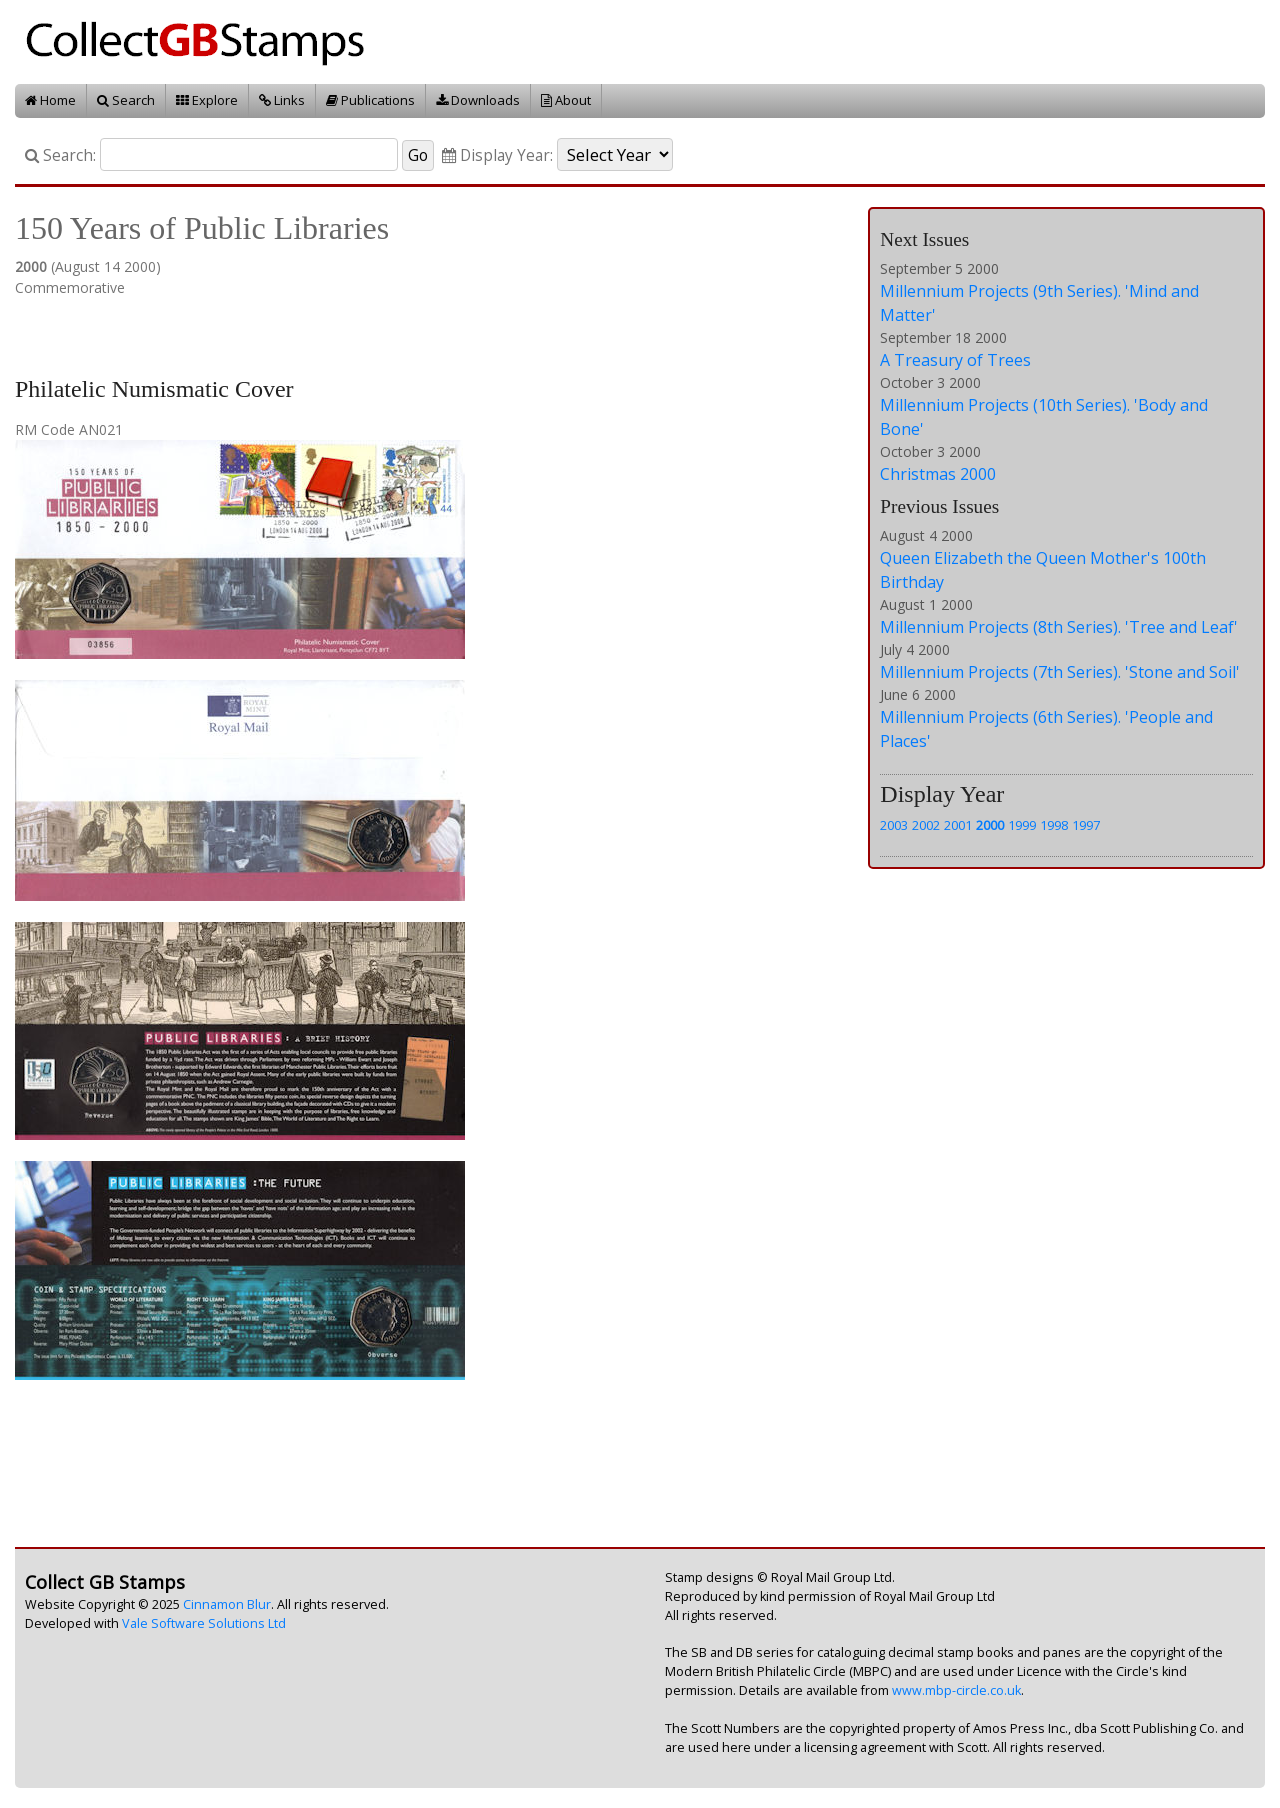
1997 (1086, 825)
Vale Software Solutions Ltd (204, 1623)
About (566, 100)
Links (282, 100)
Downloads (478, 100)
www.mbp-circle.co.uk (956, 1690)
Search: (60, 155)
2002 (926, 825)
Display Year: (497, 155)
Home (50, 100)
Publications (370, 100)
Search (126, 100)
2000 (990, 825)
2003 (894, 825)
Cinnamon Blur (227, 1604)
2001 (958, 825)
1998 (1054, 825)
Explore (207, 100)
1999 (1022, 825)
